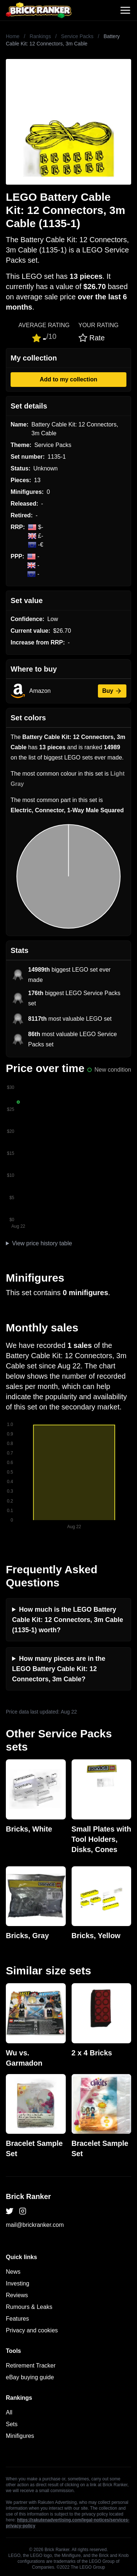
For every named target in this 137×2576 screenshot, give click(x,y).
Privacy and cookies (32, 2330)
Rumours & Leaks (29, 2307)
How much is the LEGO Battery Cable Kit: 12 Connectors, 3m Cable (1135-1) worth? (67, 1620)
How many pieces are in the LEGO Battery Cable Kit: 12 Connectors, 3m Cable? (58, 1669)
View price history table (42, 1243)
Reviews (17, 2295)
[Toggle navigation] (125, 10)
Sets (12, 2424)
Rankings (40, 36)
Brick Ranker (28, 2196)
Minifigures (20, 2436)
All (9, 2412)
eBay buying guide (30, 2377)
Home (12, 36)
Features (17, 2319)
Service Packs (77, 36)
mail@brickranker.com (35, 2225)
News (13, 2272)
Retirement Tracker (31, 2365)
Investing (17, 2283)
